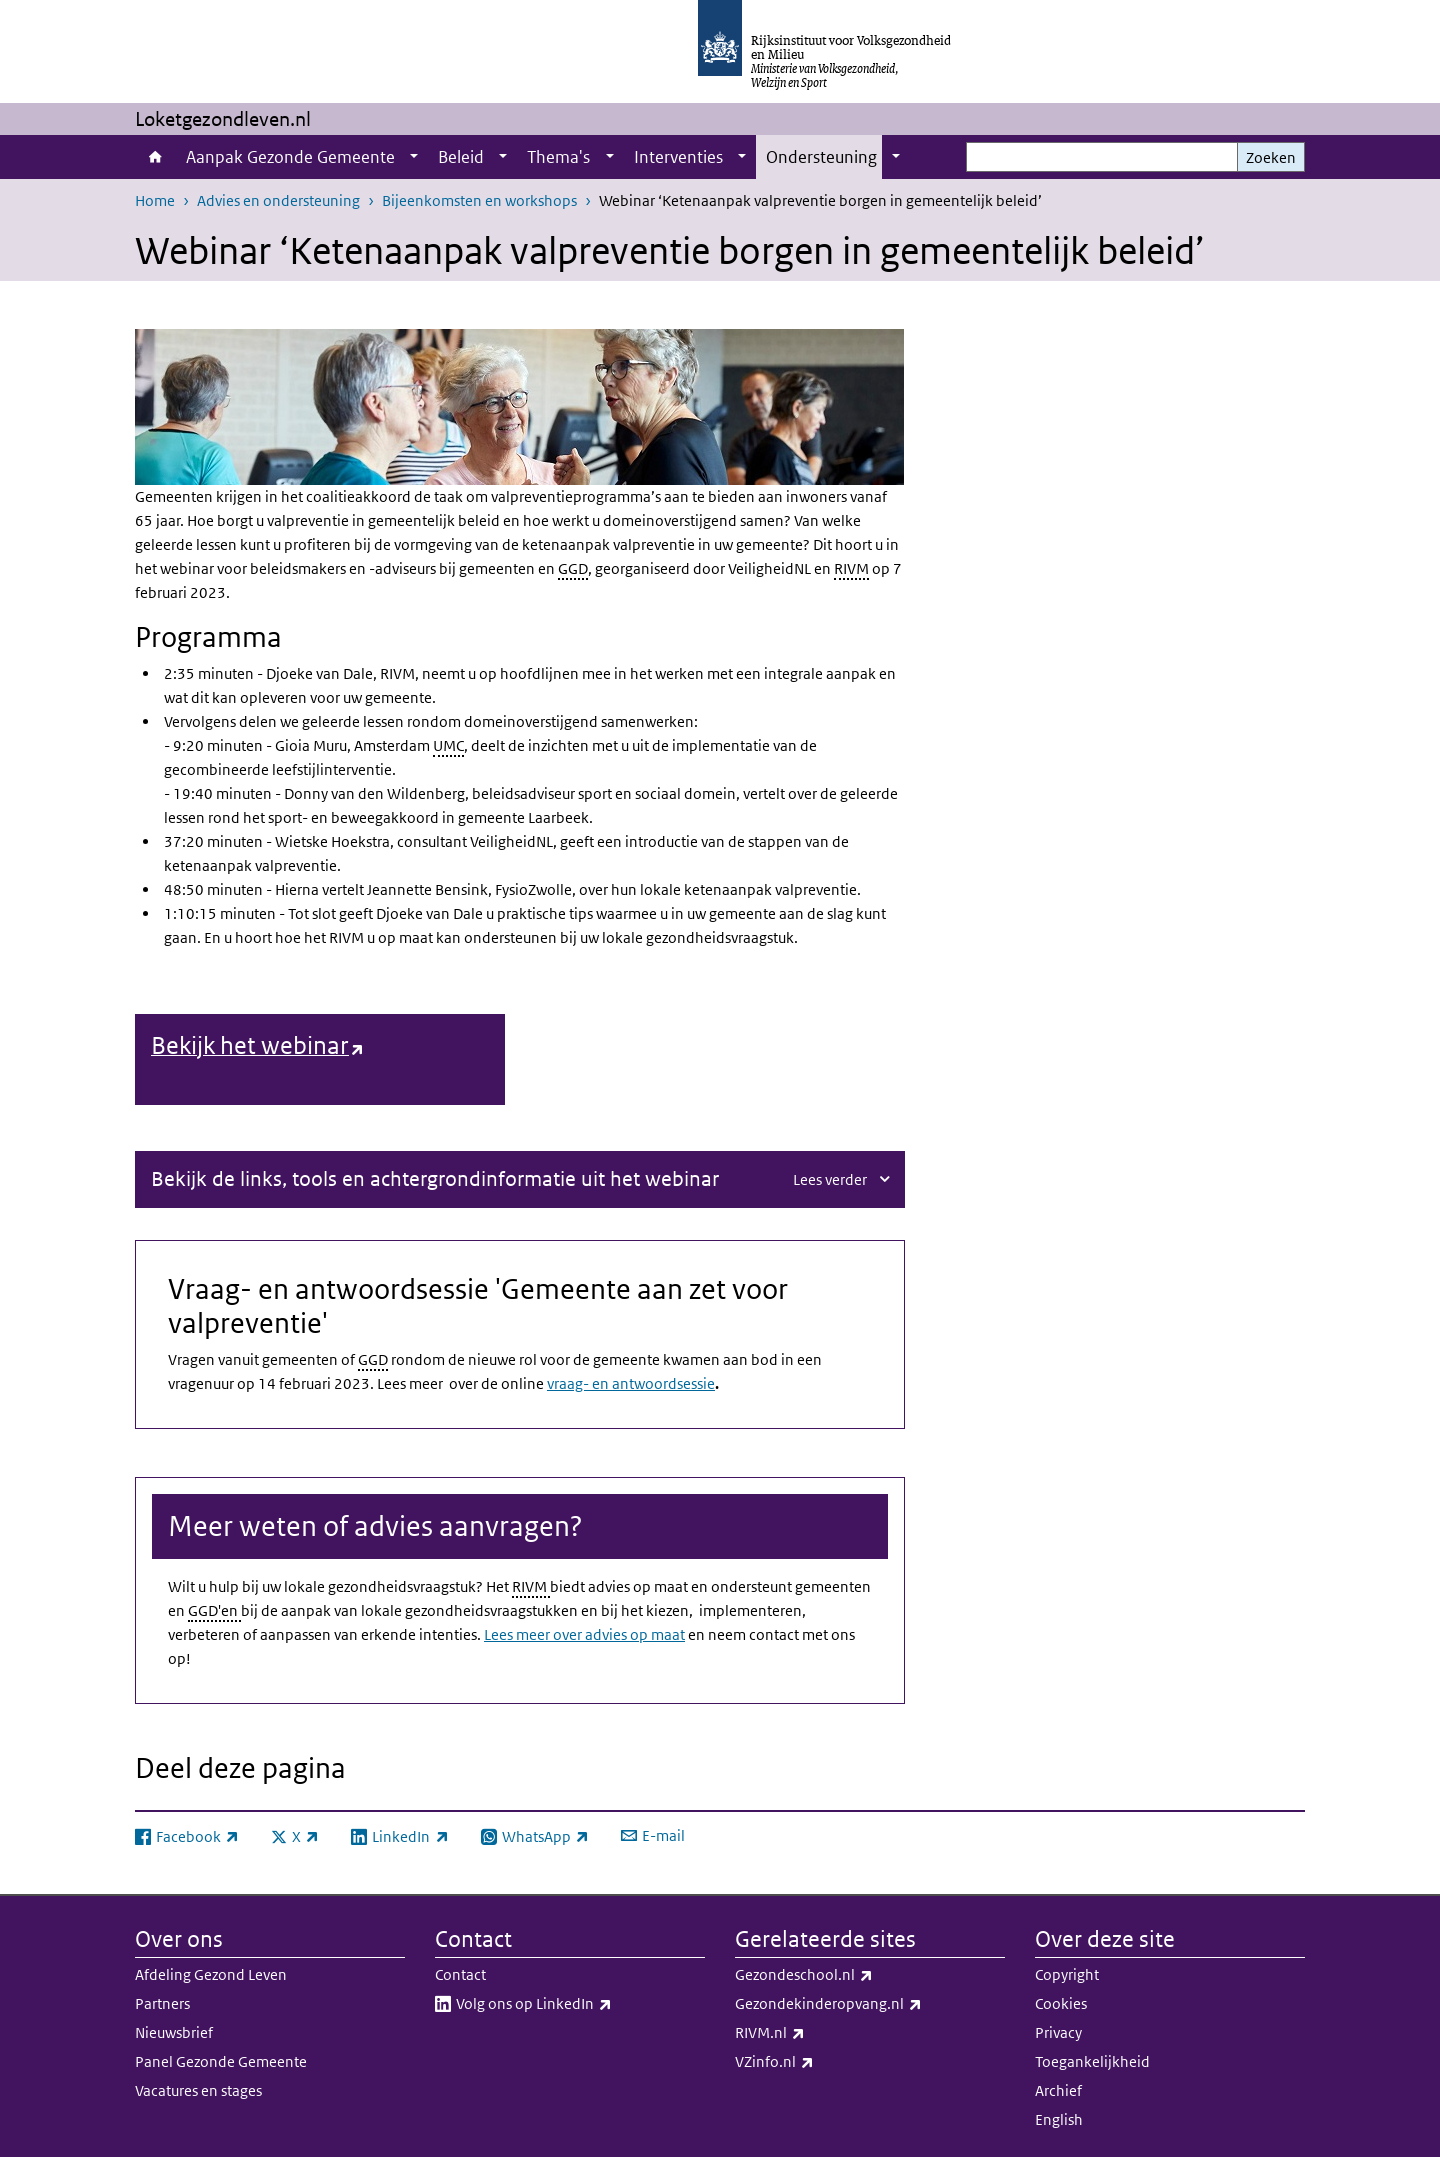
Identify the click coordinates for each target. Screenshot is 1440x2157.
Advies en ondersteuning (278, 200)
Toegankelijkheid (1092, 2060)
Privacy (1058, 2031)
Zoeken (1271, 157)
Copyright (1067, 1973)
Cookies (1061, 2002)
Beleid (461, 157)
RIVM (851, 568)
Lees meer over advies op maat (584, 1633)
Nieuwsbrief (174, 2031)
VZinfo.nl (818, 2061)
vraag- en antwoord (612, 1382)
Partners (162, 2002)
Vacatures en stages (198, 2089)
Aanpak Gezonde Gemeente (290, 157)
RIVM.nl (814, 2032)
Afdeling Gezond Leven (211, 1973)
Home (155, 157)
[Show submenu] (414, 157)
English (1059, 2118)
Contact (460, 1973)
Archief (1058, 2089)
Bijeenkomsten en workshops (479, 200)
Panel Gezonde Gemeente (221, 2060)
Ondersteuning (821, 157)
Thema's (558, 157)
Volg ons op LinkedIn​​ (578, 2003)
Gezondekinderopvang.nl (870, 2003)
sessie (696, 1382)
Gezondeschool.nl (848, 1974)
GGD (573, 568)
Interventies (678, 157)
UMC (448, 745)
